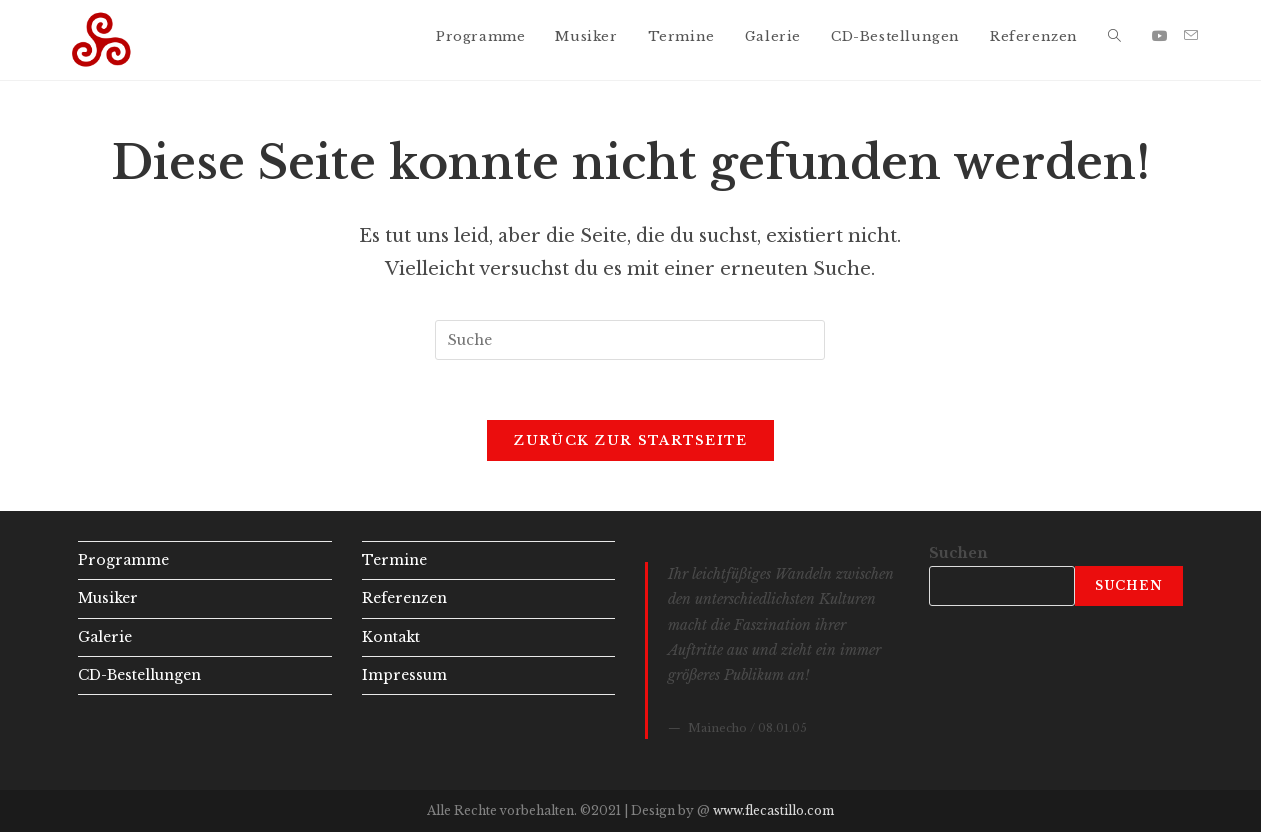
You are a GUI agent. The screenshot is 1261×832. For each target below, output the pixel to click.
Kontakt (391, 637)
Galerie (105, 637)
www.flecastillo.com (773, 810)
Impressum (404, 675)
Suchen (958, 553)
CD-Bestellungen (139, 675)
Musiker (108, 598)
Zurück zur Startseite (630, 440)
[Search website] (1114, 37)
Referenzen (404, 598)
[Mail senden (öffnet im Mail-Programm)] (1191, 35)
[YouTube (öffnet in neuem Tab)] (1160, 36)
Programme (123, 560)
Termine (394, 560)
